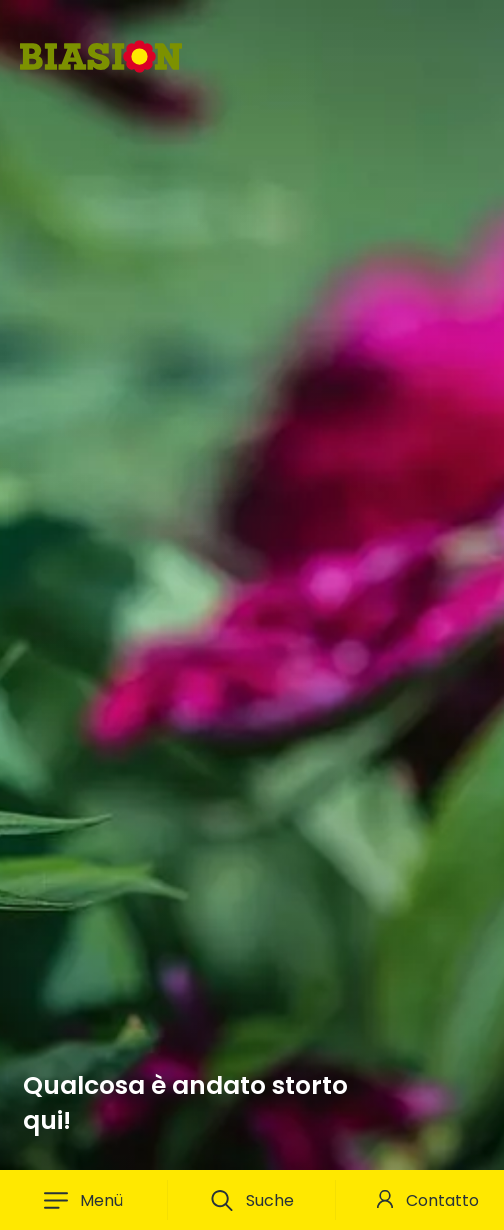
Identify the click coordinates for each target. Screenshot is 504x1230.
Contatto (442, 1200)
